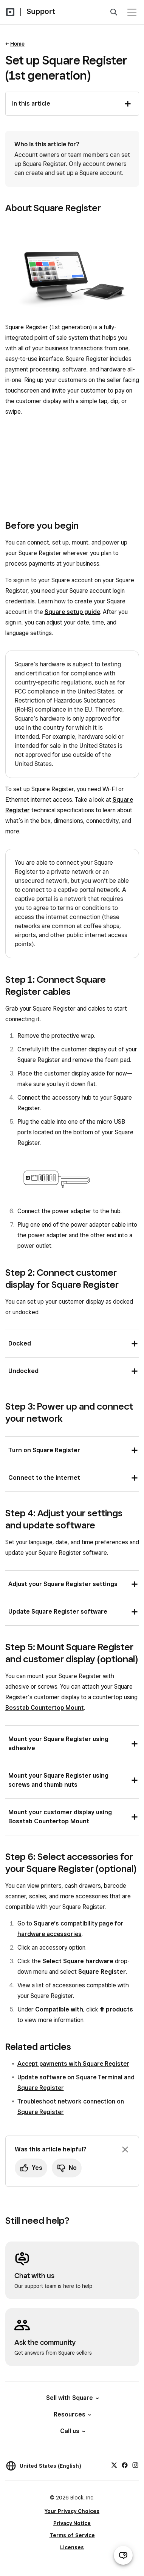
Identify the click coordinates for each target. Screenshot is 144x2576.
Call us (72, 2431)
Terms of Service (72, 2535)
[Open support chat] (123, 2555)
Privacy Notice (72, 2523)
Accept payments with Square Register (73, 2063)
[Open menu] (132, 12)
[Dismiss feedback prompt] (125, 2149)
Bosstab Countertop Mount (44, 1707)
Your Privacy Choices (72, 2511)
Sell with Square (72, 2397)
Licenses (72, 2547)
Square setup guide (72, 611)
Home (17, 44)
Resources (72, 2414)
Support (40, 11)
